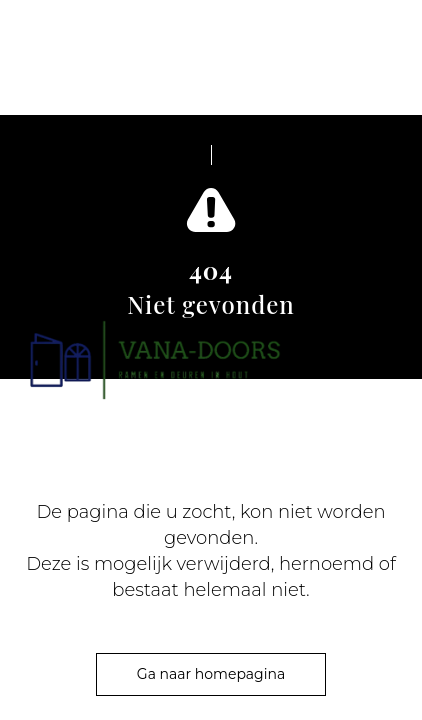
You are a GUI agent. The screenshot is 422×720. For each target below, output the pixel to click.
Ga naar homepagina (211, 674)
